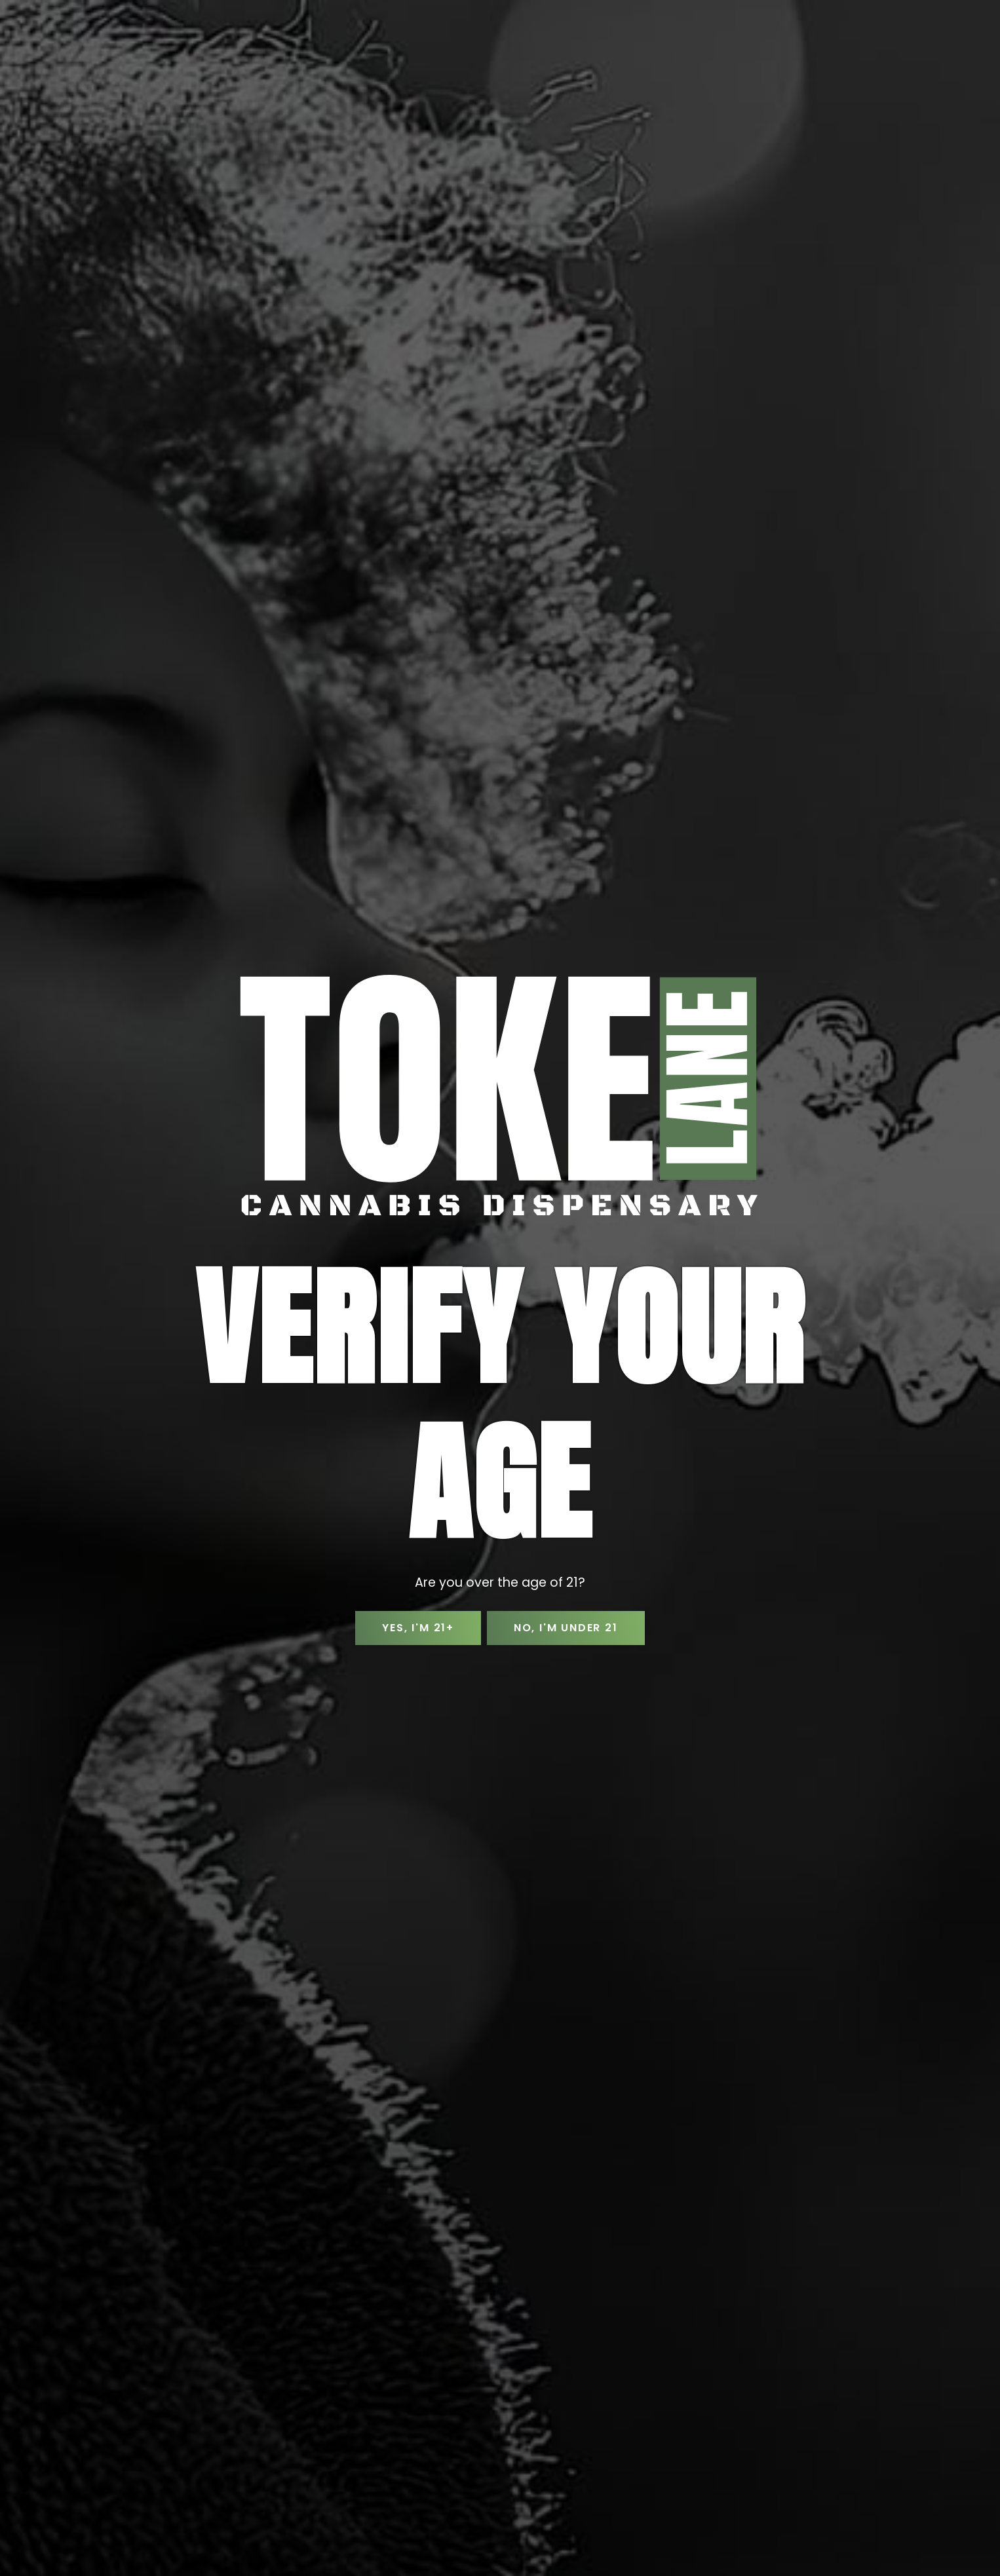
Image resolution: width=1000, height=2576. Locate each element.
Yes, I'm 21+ (415, 1627)
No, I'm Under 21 (568, 1627)
